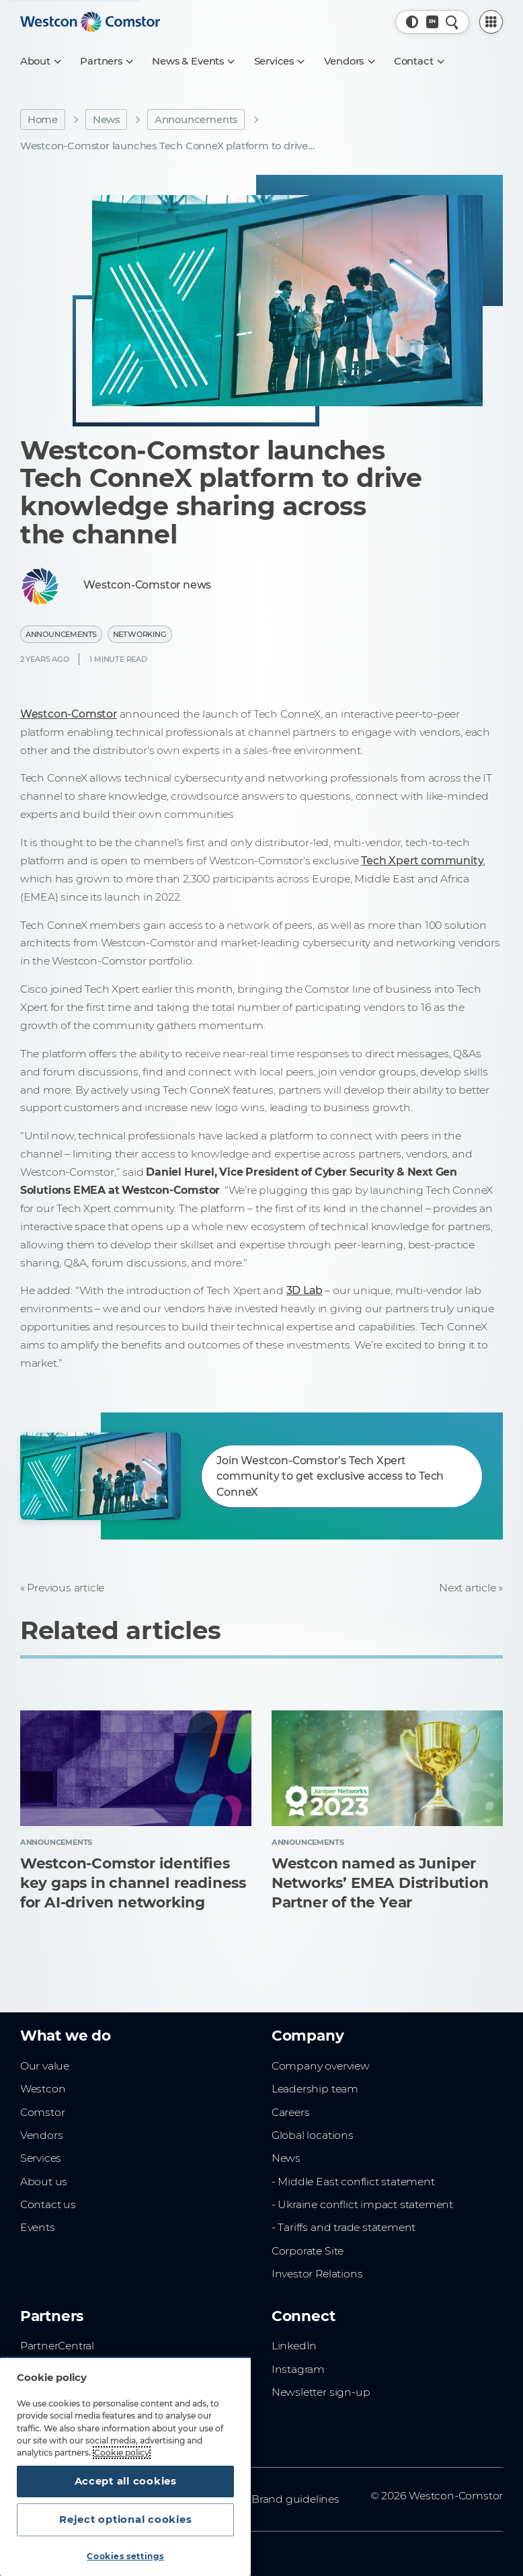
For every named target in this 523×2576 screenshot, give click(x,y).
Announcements (196, 120)
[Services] (279, 61)
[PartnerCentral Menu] (491, 22)
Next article (467, 1587)
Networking (140, 634)
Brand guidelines (295, 2499)
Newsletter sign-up (321, 2392)
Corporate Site (308, 2250)
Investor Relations (317, 2273)
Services (40, 2158)
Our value (44, 2065)
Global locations (313, 2135)
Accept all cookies (126, 2481)
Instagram (298, 2369)
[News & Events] (192, 61)
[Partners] (106, 61)
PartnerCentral (57, 2345)
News (106, 120)
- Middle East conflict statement (353, 2181)
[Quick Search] (452, 21)
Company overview (321, 2065)
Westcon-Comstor (68, 714)
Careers (291, 2112)
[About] (40, 61)
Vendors (41, 2135)
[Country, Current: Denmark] (432, 21)
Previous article (65, 1587)
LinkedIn (294, 2345)
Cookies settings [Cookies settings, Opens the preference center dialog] (125, 2556)
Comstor (42, 2112)
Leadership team (315, 2088)
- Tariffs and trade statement (343, 2227)
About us (43, 2181)
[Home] (90, 22)
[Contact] (419, 61)
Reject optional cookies (125, 2519)
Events (37, 2227)
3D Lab (304, 1290)
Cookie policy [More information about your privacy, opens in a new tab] (121, 2453)
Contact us (48, 2204)
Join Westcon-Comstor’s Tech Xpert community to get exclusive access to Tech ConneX (330, 1476)
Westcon (43, 2088)
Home (43, 120)
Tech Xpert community (422, 860)
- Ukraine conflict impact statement (362, 2204)
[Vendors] (349, 61)
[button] (412, 21)
